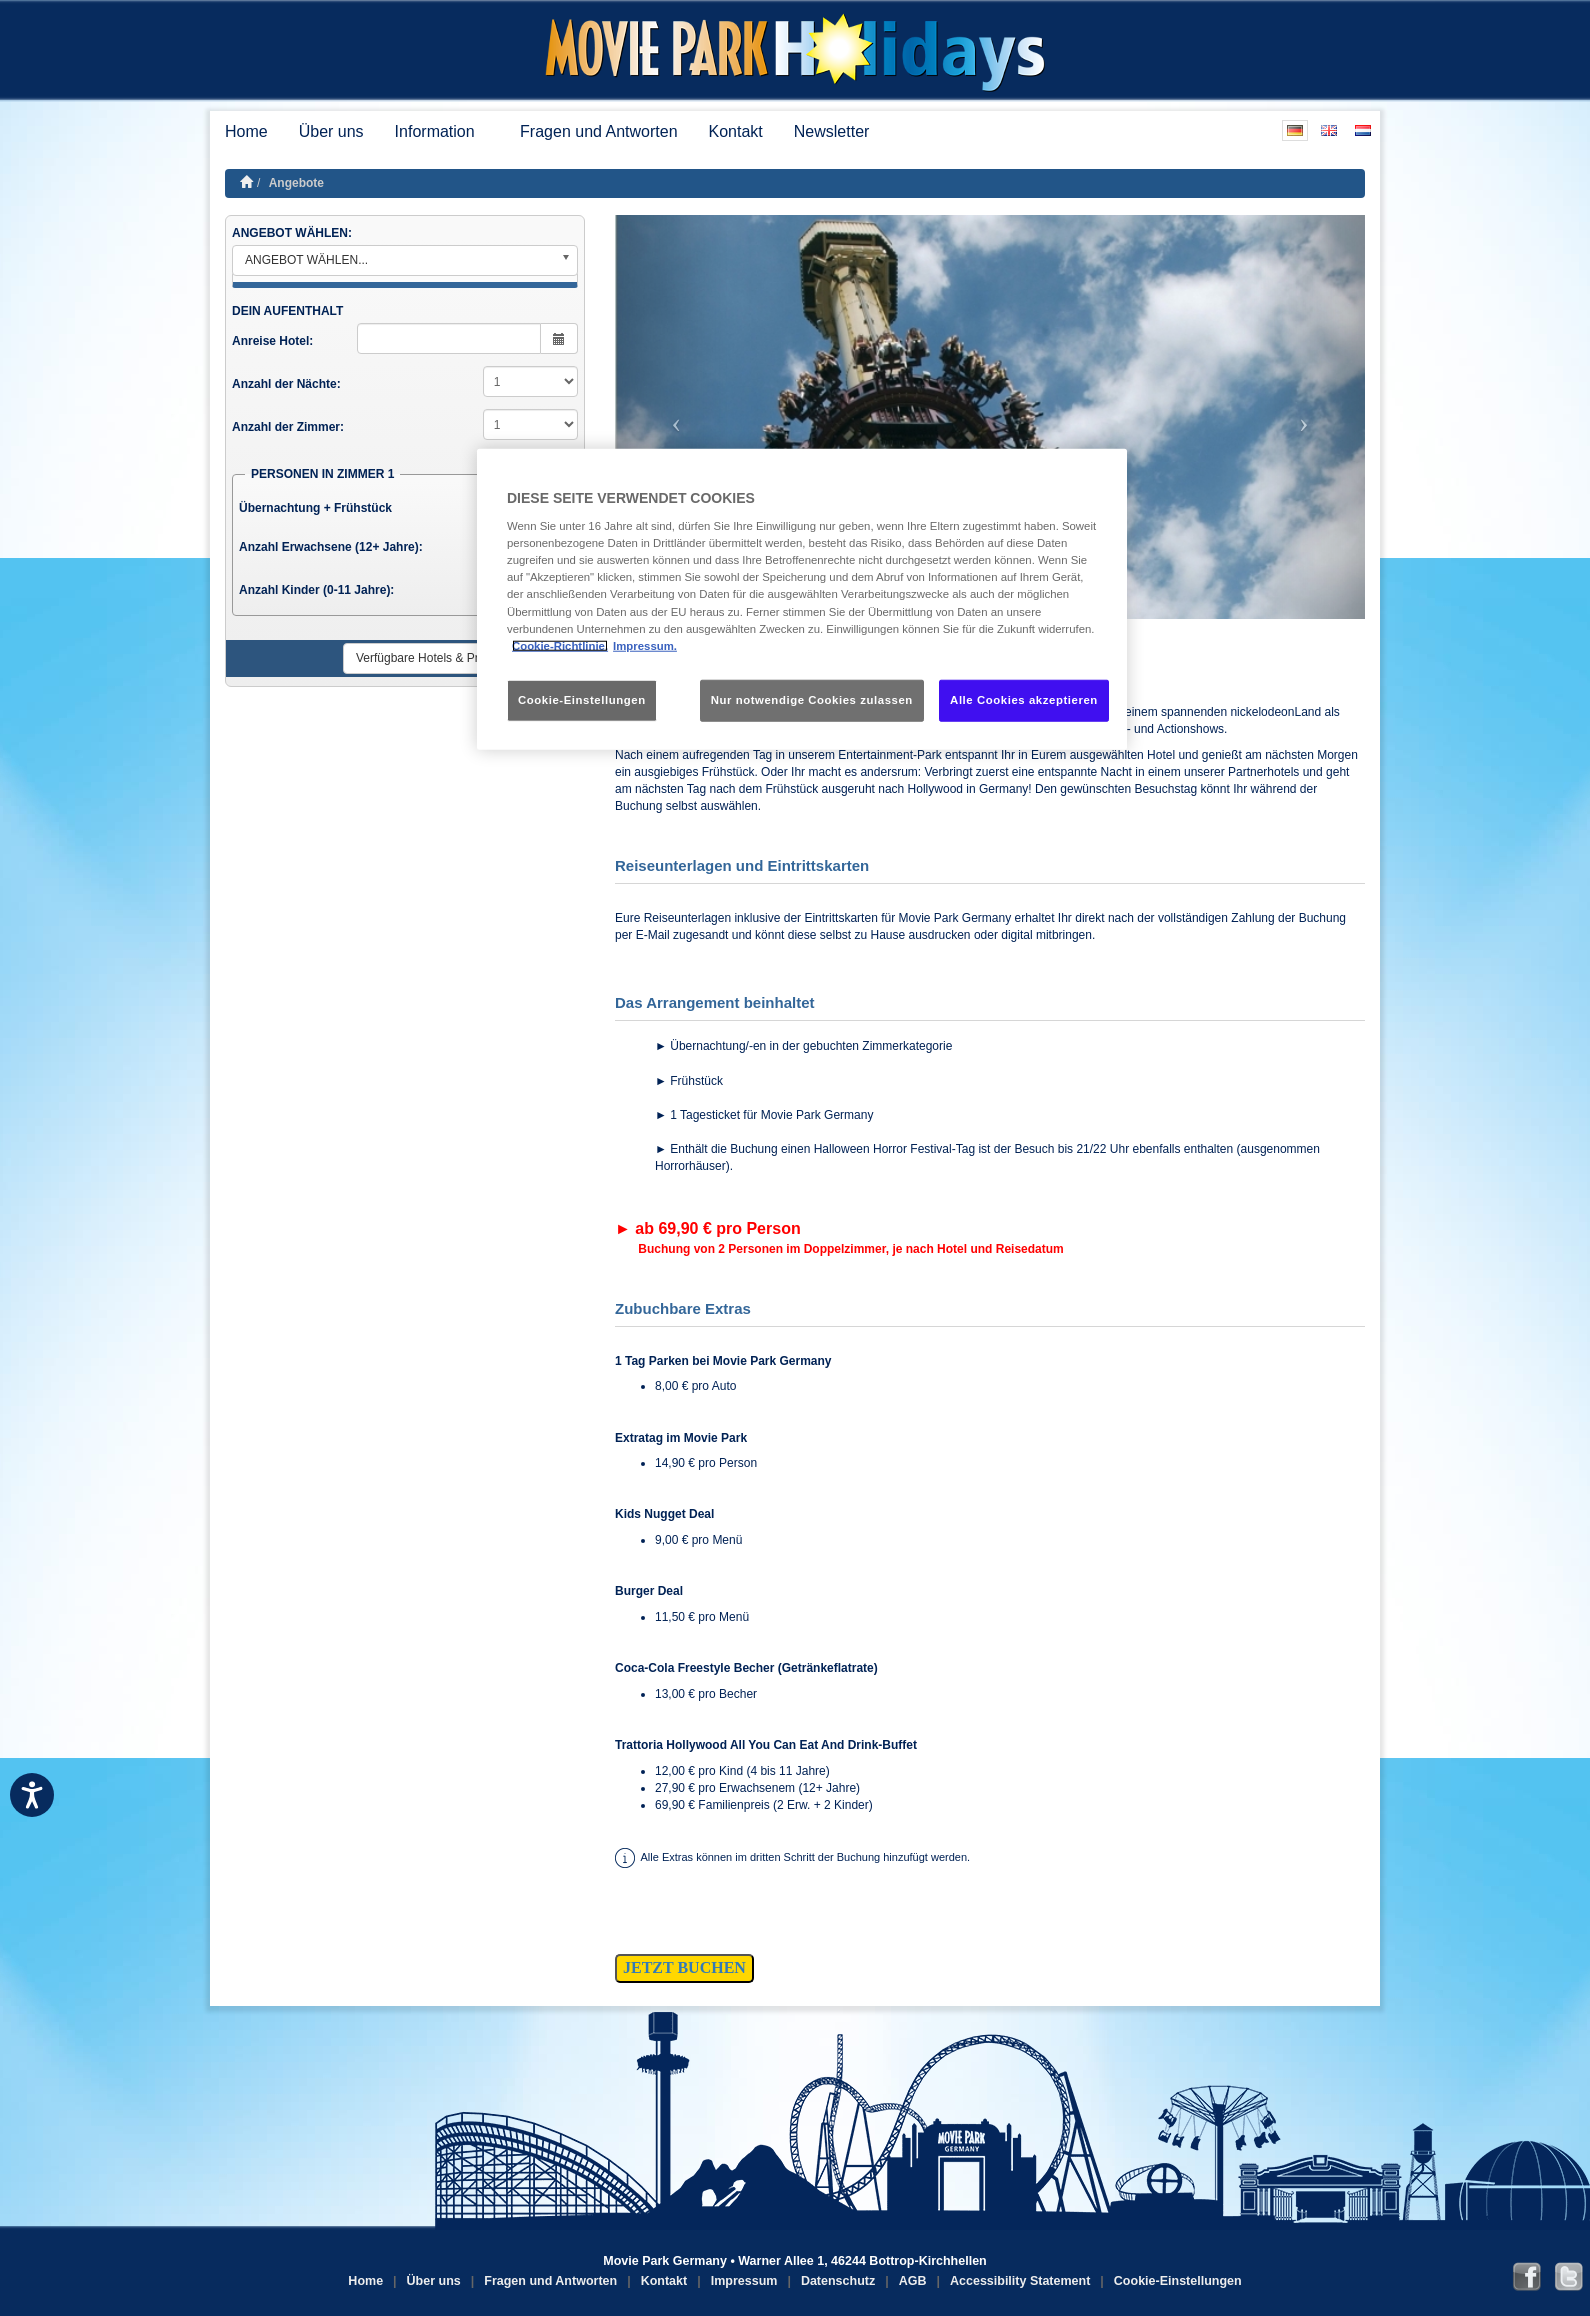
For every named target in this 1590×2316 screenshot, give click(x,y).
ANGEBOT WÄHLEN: (292, 233)
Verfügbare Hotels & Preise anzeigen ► (462, 658)
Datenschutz (838, 2281)
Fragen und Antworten (598, 131)
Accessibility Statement (1020, 2281)
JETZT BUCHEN (684, 1967)
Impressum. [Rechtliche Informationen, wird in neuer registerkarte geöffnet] (645, 645)
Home (246, 131)
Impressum (744, 2281)
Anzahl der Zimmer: (288, 427)
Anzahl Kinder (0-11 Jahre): (316, 590)
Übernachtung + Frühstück (315, 508)
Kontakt (736, 131)
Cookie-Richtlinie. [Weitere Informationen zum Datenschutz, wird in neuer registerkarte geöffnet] (560, 645)
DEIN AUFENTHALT (287, 311)
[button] (671, 417)
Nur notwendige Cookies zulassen (812, 699)
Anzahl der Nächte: (286, 384)
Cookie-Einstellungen (1178, 2281)
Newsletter (832, 131)
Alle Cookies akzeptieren (1024, 699)
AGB (913, 2281)
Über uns (331, 131)
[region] (802, 598)
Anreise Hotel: (272, 341)
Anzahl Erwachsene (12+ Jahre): (331, 547)
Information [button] (442, 131)
